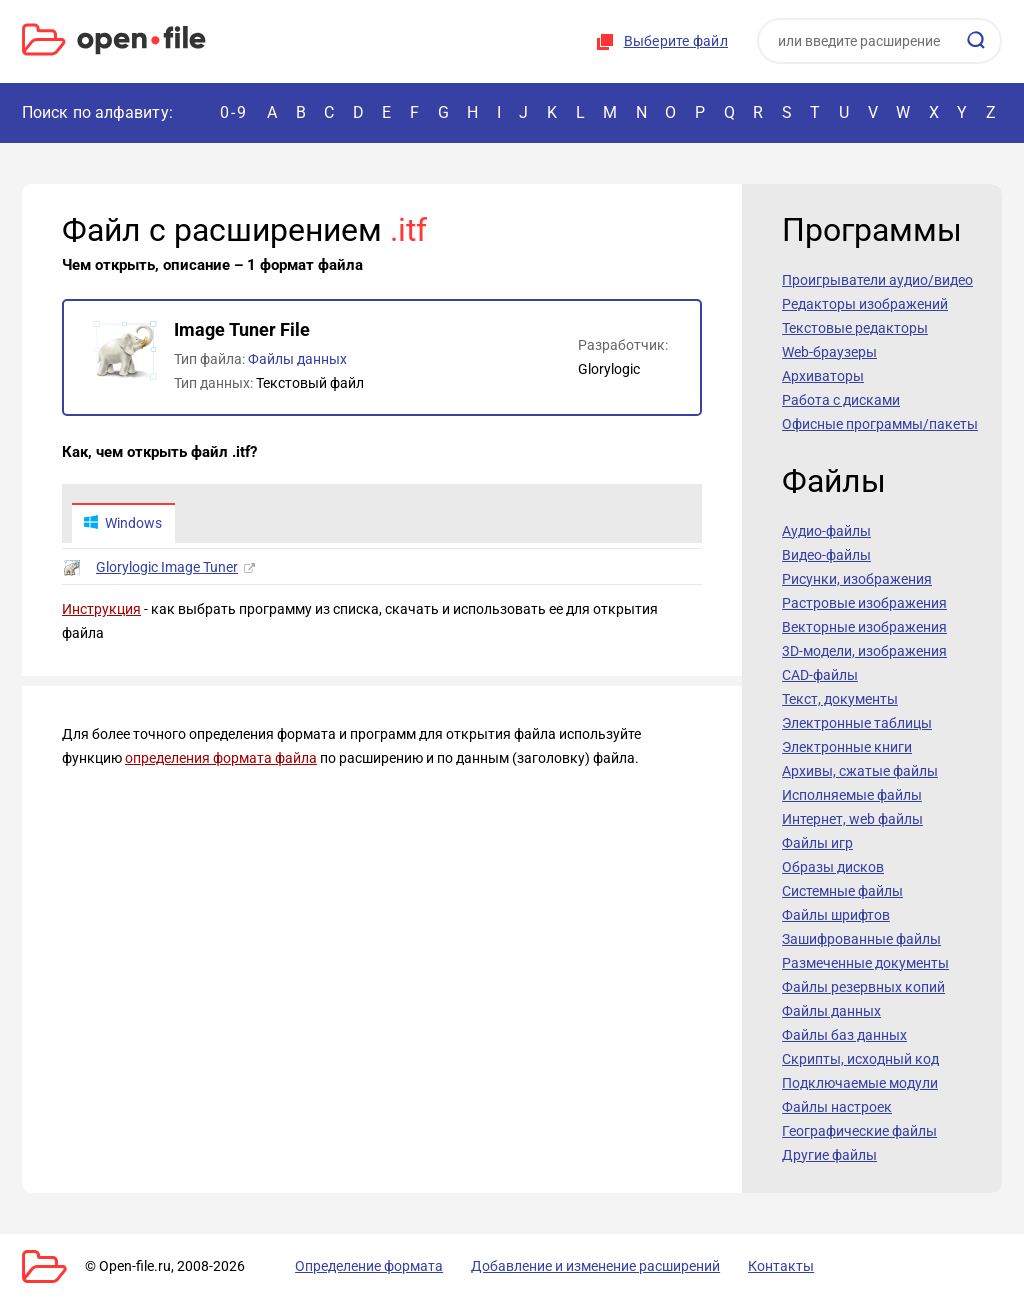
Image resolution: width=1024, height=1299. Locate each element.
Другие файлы (829, 1155)
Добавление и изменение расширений (570, 1266)
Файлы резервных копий (863, 987)
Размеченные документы (865, 963)
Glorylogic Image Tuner (167, 569)
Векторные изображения (864, 627)
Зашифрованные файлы (861, 939)
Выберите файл (676, 41)
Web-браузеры (829, 352)
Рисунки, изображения (857, 579)
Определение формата (355, 1266)
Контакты (745, 1266)
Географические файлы (859, 1131)
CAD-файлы (820, 675)
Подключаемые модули (860, 1083)
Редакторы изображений (865, 304)
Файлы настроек (837, 1107)
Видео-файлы (826, 555)
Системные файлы (842, 891)
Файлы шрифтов (836, 915)
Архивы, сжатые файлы (860, 771)
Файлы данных (297, 359)
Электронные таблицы (857, 723)
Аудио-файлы (826, 531)
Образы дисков (833, 867)
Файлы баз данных (844, 1035)
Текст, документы (840, 699)
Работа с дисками (841, 400)
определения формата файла (221, 760)
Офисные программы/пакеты (880, 424)
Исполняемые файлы (852, 795)
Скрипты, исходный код (860, 1059)
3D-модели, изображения (864, 651)
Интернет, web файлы (852, 819)
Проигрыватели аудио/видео (877, 280)
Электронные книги (847, 747)
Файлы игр (817, 843)
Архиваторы (823, 376)
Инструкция (101, 611)
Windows (124, 524)
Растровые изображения (864, 603)
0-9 (234, 112)
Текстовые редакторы (855, 328)
